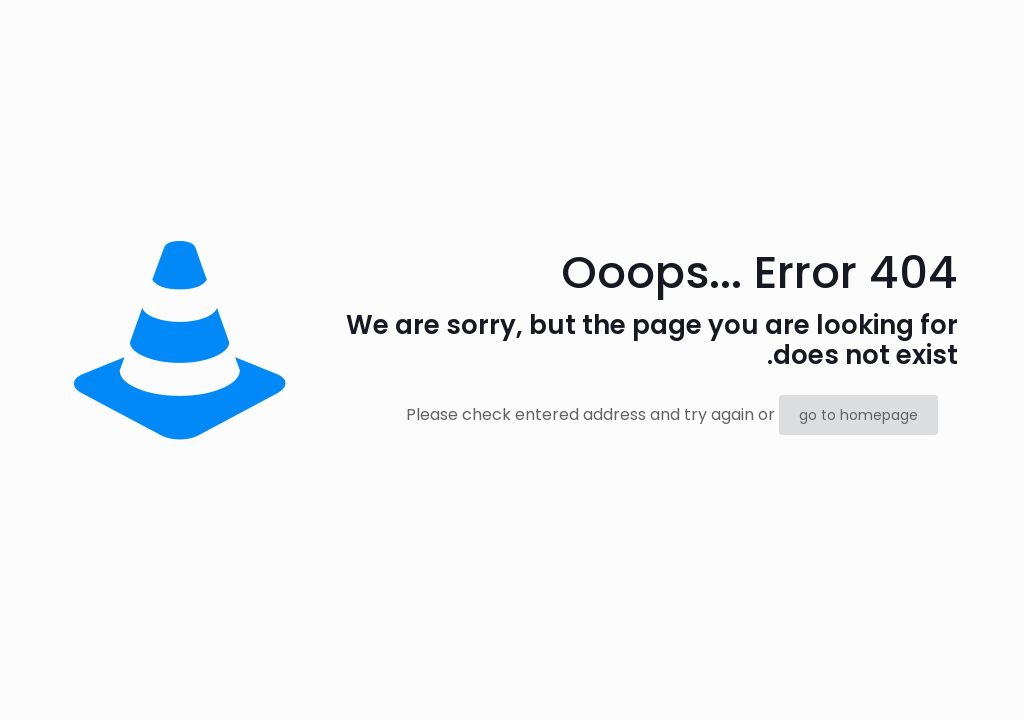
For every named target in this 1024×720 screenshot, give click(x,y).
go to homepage (858, 415)
